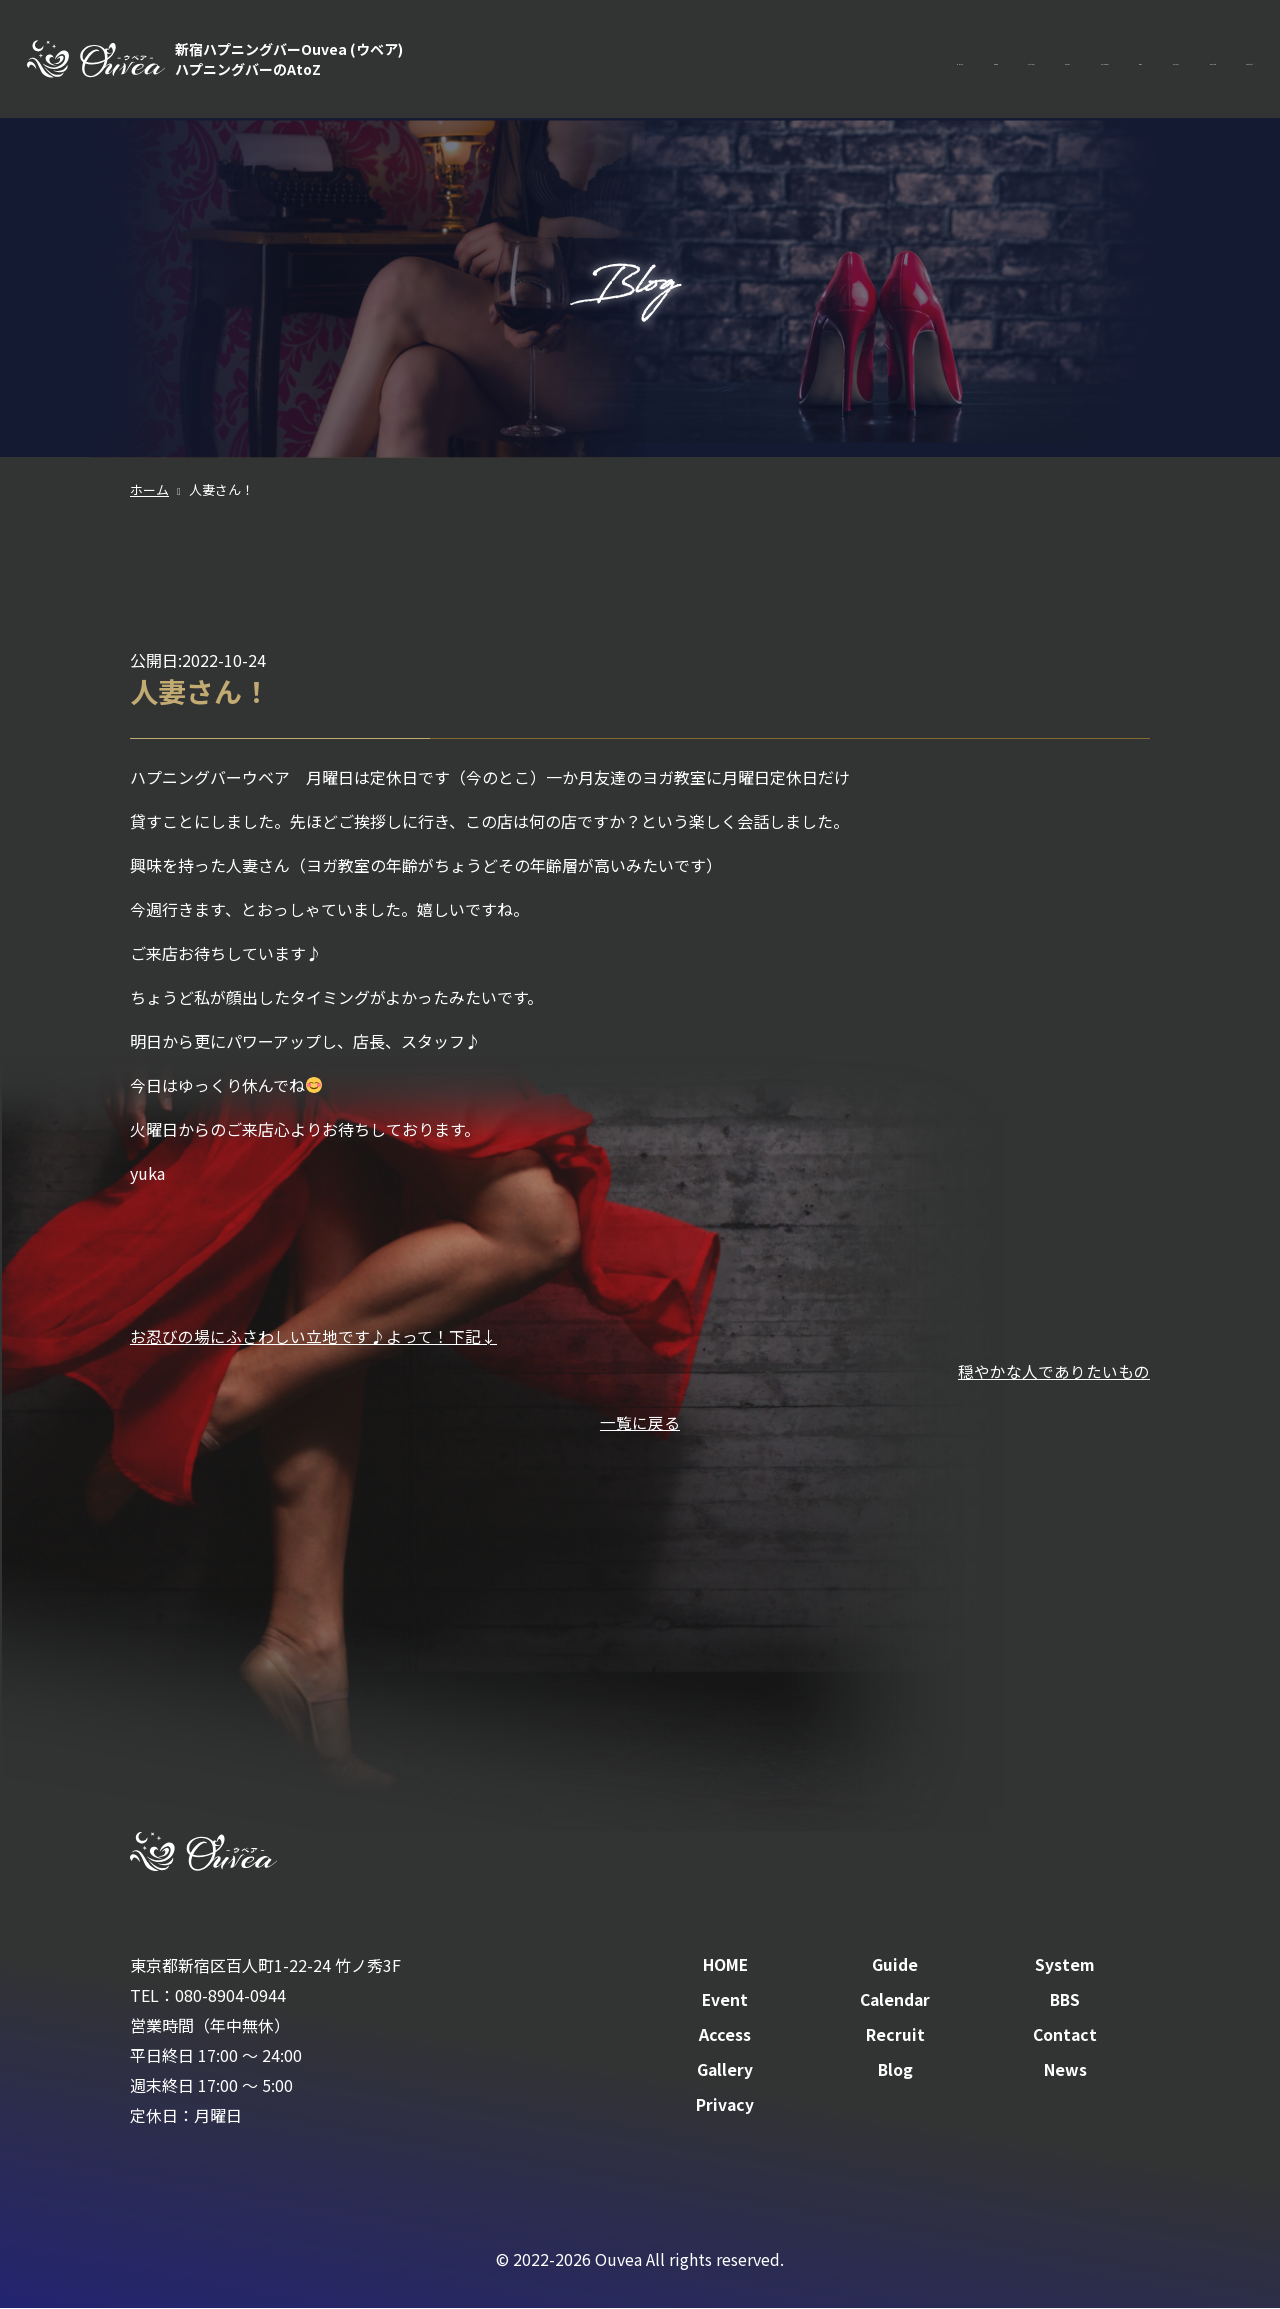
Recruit (1136, 60)
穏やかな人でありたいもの (1054, 1370)
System (740, 60)
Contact (1223, 60)
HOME (583, 60)
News (1065, 2070)
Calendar (904, 60)
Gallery (725, 2070)
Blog (895, 2070)
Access (1054, 60)
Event (820, 60)
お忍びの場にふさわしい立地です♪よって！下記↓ (313, 1336)
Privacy (725, 2105)
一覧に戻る (640, 1421)
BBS (983, 60)
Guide (659, 60)
